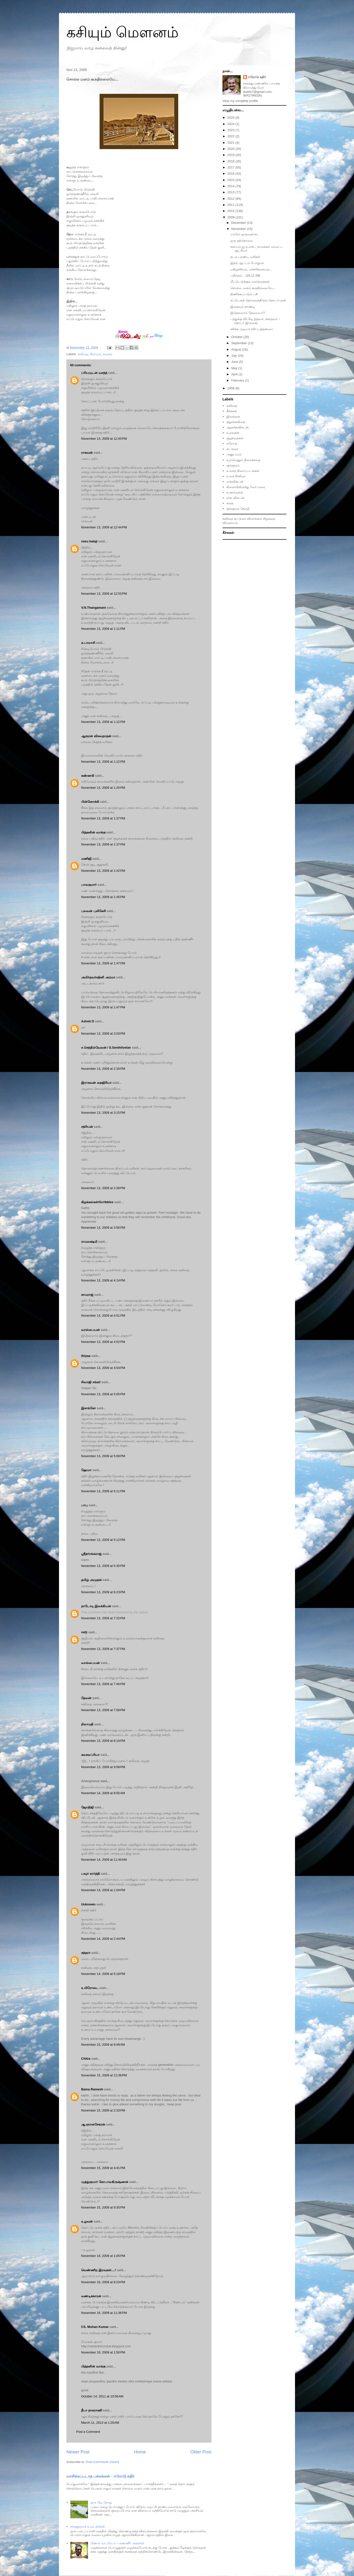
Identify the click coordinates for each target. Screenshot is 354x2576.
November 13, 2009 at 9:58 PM (103, 1767)
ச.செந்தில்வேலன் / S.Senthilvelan (106, 1047)
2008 (231, 388)
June (235, 362)
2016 (231, 173)
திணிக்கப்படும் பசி (244, 294)
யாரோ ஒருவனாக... (244, 234)
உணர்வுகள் (234, 492)
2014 (231, 186)
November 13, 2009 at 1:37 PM (103, 818)
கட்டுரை (232, 449)
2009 (231, 217)
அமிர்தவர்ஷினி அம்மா (98, 977)
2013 (231, 192)
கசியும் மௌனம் (122, 32)
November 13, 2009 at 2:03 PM (103, 1033)
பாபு (84, 1505)
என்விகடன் (234, 481)
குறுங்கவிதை (235, 422)
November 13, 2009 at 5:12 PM (103, 1540)
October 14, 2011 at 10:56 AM (102, 2396)
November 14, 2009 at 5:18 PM (103, 1974)
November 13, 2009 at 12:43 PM (104, 438)
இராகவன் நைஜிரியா (96, 1082)
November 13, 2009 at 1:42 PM (103, 871)
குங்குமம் (232, 465)
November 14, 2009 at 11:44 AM (104, 1859)
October (237, 337)
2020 (231, 149)
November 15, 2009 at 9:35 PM (103, 2207)
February (238, 380)
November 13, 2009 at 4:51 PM (103, 1315)
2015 (231, 180)
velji (84, 1632)
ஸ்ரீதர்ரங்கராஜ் (91, 1554)
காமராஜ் (87, 1294)
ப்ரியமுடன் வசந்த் (94, 373)
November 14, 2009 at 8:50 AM (103, 1793)
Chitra (85, 2058)
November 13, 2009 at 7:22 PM (103, 1618)
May (234, 368)
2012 (231, 198)
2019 (231, 155)
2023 (231, 130)
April (235, 374)
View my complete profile (240, 101)
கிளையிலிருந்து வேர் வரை (245, 487)
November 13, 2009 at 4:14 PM (103, 1280)
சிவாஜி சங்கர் (91, 1382)
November (239, 229)
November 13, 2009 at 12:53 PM (104, 593)
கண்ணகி (87, 775)
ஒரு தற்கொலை (241, 240)
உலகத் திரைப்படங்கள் (242, 471)
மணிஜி (86, 858)
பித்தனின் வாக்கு (93, 832)
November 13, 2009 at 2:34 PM (103, 1068)
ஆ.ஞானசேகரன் (93, 2124)
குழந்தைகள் (234, 438)
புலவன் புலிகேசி (93, 911)
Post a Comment (88, 2432)
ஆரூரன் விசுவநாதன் (96, 736)
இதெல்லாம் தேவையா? (247, 313)
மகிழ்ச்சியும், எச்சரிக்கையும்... (251, 269)
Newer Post (77, 2451)
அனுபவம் (233, 454)
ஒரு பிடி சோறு (101, 2502)
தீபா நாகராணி (91, 2410)
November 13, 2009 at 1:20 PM (103, 787)
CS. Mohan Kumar (95, 2327)
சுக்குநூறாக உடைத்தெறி (87, 2526)
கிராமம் (95, 354)
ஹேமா (86, 1470)
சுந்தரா (85, 1953)
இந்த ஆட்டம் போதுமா (247, 263)
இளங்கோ (88, 1408)
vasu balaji (89, 541)
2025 (231, 117)
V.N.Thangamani (93, 607)
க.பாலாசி (88, 643)
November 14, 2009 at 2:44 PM (103, 1939)
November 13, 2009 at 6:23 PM (103, 1592)
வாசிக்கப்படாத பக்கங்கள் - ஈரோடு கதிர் (100, 2476)
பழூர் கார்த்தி (90, 1873)
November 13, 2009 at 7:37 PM (103, 1649)
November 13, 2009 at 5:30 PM (103, 1566)
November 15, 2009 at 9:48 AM (103, 2044)
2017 (231, 167)
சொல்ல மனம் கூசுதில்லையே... (252, 288)
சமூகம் (107, 354)
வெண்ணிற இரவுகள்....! (98, 2270)
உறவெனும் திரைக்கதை (243, 460)
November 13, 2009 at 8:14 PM (103, 1741)
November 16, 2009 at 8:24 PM (103, 2282)
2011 (231, 205)
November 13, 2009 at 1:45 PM (103, 897)
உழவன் (87, 2221)
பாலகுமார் (89, 885)
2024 (231, 124)
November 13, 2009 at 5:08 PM (103, 1456)
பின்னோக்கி (90, 801)
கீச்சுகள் (231, 411)
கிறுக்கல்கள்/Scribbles (97, 1202)
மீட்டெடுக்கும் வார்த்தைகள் (250, 281)
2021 (231, 142)
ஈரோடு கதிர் (257, 77)
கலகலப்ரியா (90, 1755)
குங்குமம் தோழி (238, 508)
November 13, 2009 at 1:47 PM (103, 963)
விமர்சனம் (254, 519)
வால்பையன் (90, 1330)
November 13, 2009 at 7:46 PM (103, 1684)
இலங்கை (233, 416)
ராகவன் (87, 452)
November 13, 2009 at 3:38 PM (103, 1188)
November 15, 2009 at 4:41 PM (103, 2168)
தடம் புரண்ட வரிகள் (245, 257)
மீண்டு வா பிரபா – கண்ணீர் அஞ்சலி (117, 2543)
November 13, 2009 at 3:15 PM (103, 1112)
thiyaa (85, 1356)
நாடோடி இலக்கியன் (96, 1606)
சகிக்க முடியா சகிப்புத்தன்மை (251, 329)
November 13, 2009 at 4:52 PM (103, 1342)
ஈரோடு (231, 443)
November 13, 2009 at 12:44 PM (104, 527)
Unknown (88, 1904)
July (234, 355)
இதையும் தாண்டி (242, 307)
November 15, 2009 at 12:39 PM (104, 2075)
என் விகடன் (235, 498)
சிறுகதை (269, 519)
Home (140, 2451)
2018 (231, 161)
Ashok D (87, 1021)
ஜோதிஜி (87, 1807)
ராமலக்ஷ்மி (89, 1241)
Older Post (200, 2451)
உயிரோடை (89, 1988)
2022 (231, 136)
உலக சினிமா (236, 476)
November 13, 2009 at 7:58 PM (103, 1710)
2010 (231, 211)
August (236, 349)
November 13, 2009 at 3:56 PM (103, 1227)
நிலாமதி (87, 1724)
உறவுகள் (232, 433)
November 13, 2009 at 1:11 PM (103, 629)
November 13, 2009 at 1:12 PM (103, 722)
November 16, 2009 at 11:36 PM (104, 2313)
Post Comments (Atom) (102, 2462)
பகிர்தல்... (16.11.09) (245, 275)
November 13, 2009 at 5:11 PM (103, 1491)
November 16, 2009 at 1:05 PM (103, 2256)
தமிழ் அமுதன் (91, 1580)
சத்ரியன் (87, 1126)
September (239, 343)
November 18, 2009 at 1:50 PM (103, 2352)
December (239, 223)
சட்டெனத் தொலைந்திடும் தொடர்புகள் (258, 300)
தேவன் (86, 1698)
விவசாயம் (230, 523)
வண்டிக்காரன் (91, 2296)
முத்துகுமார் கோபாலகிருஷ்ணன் (104, 2182)
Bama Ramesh (92, 2089)
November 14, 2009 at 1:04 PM (103, 1890)
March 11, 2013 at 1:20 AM (100, 2422)
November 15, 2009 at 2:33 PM (103, 2110)
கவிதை (83, 354)
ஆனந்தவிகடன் (237, 427)
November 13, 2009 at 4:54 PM (103, 1368)
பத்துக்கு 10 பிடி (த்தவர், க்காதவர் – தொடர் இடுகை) (255, 321)
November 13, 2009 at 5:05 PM (103, 1394)
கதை (229, 503)
